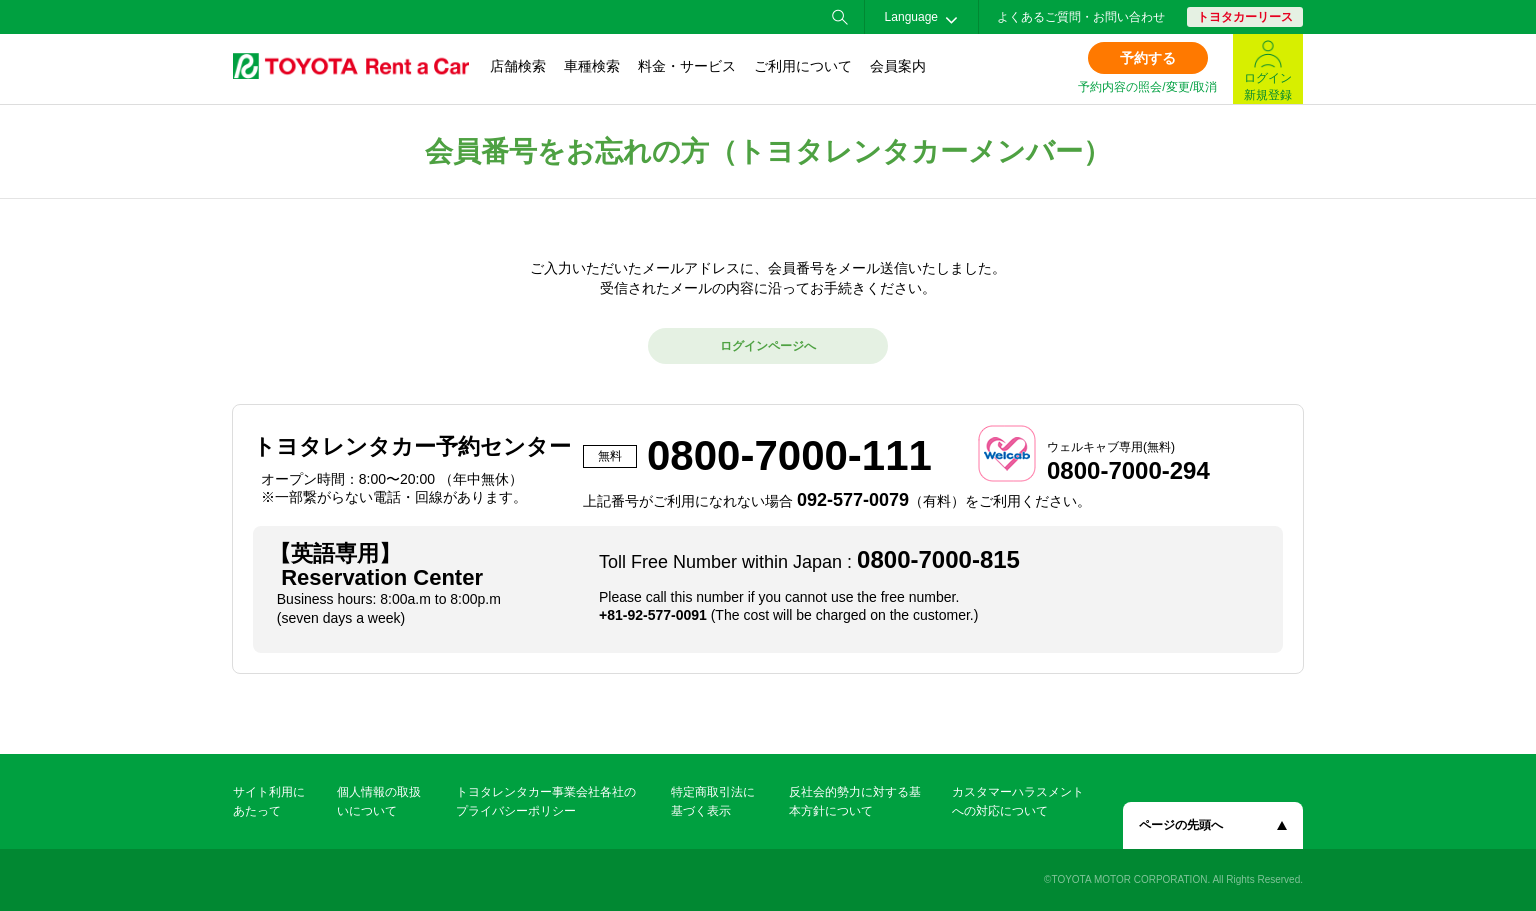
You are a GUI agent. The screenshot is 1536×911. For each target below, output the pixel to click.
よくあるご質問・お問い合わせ (1081, 17)
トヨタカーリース (1245, 17)
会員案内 (898, 66)
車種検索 (592, 66)
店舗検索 (518, 66)
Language (911, 17)
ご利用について (803, 66)
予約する (1148, 58)
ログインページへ (768, 346)
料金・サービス (687, 66)
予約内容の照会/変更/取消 (1147, 87)
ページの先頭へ (1181, 825)
